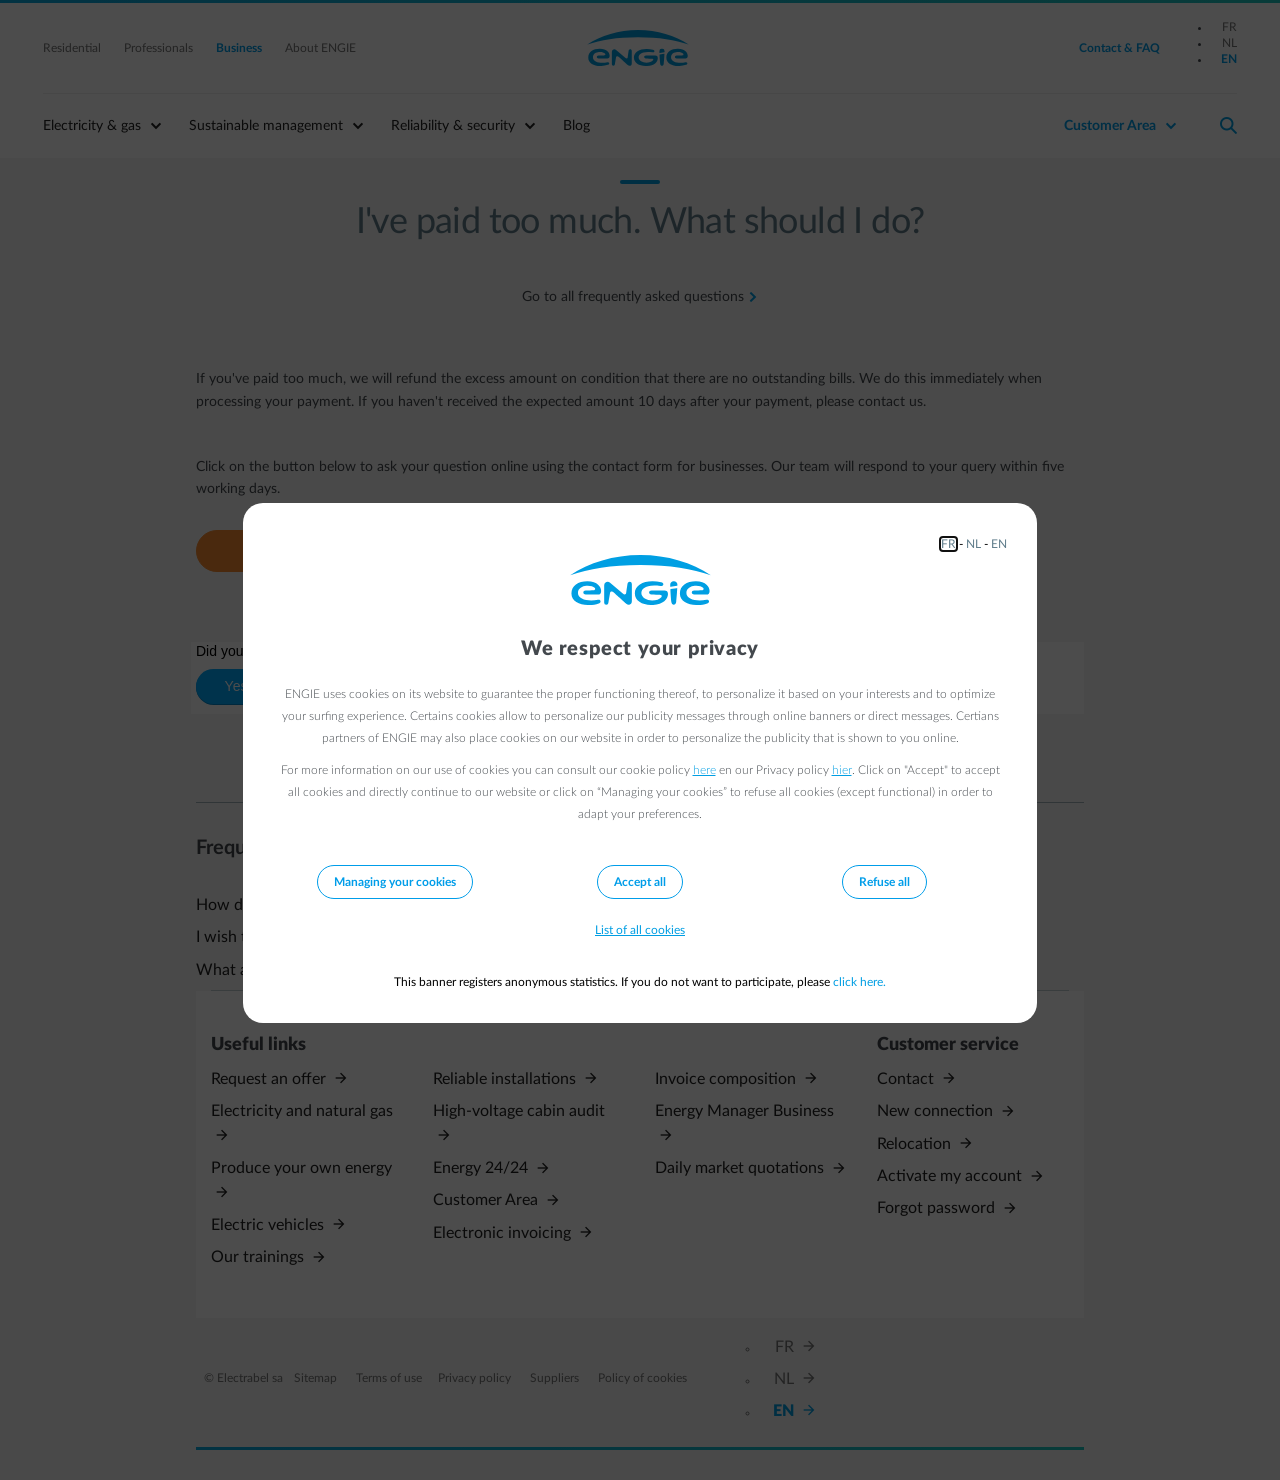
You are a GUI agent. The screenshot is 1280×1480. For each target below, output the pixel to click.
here (704, 770)
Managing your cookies (395, 882)
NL (973, 544)
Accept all (640, 882)
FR (948, 544)
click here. (859, 982)
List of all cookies (640, 930)
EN (999, 544)
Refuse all (884, 882)
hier (842, 770)
